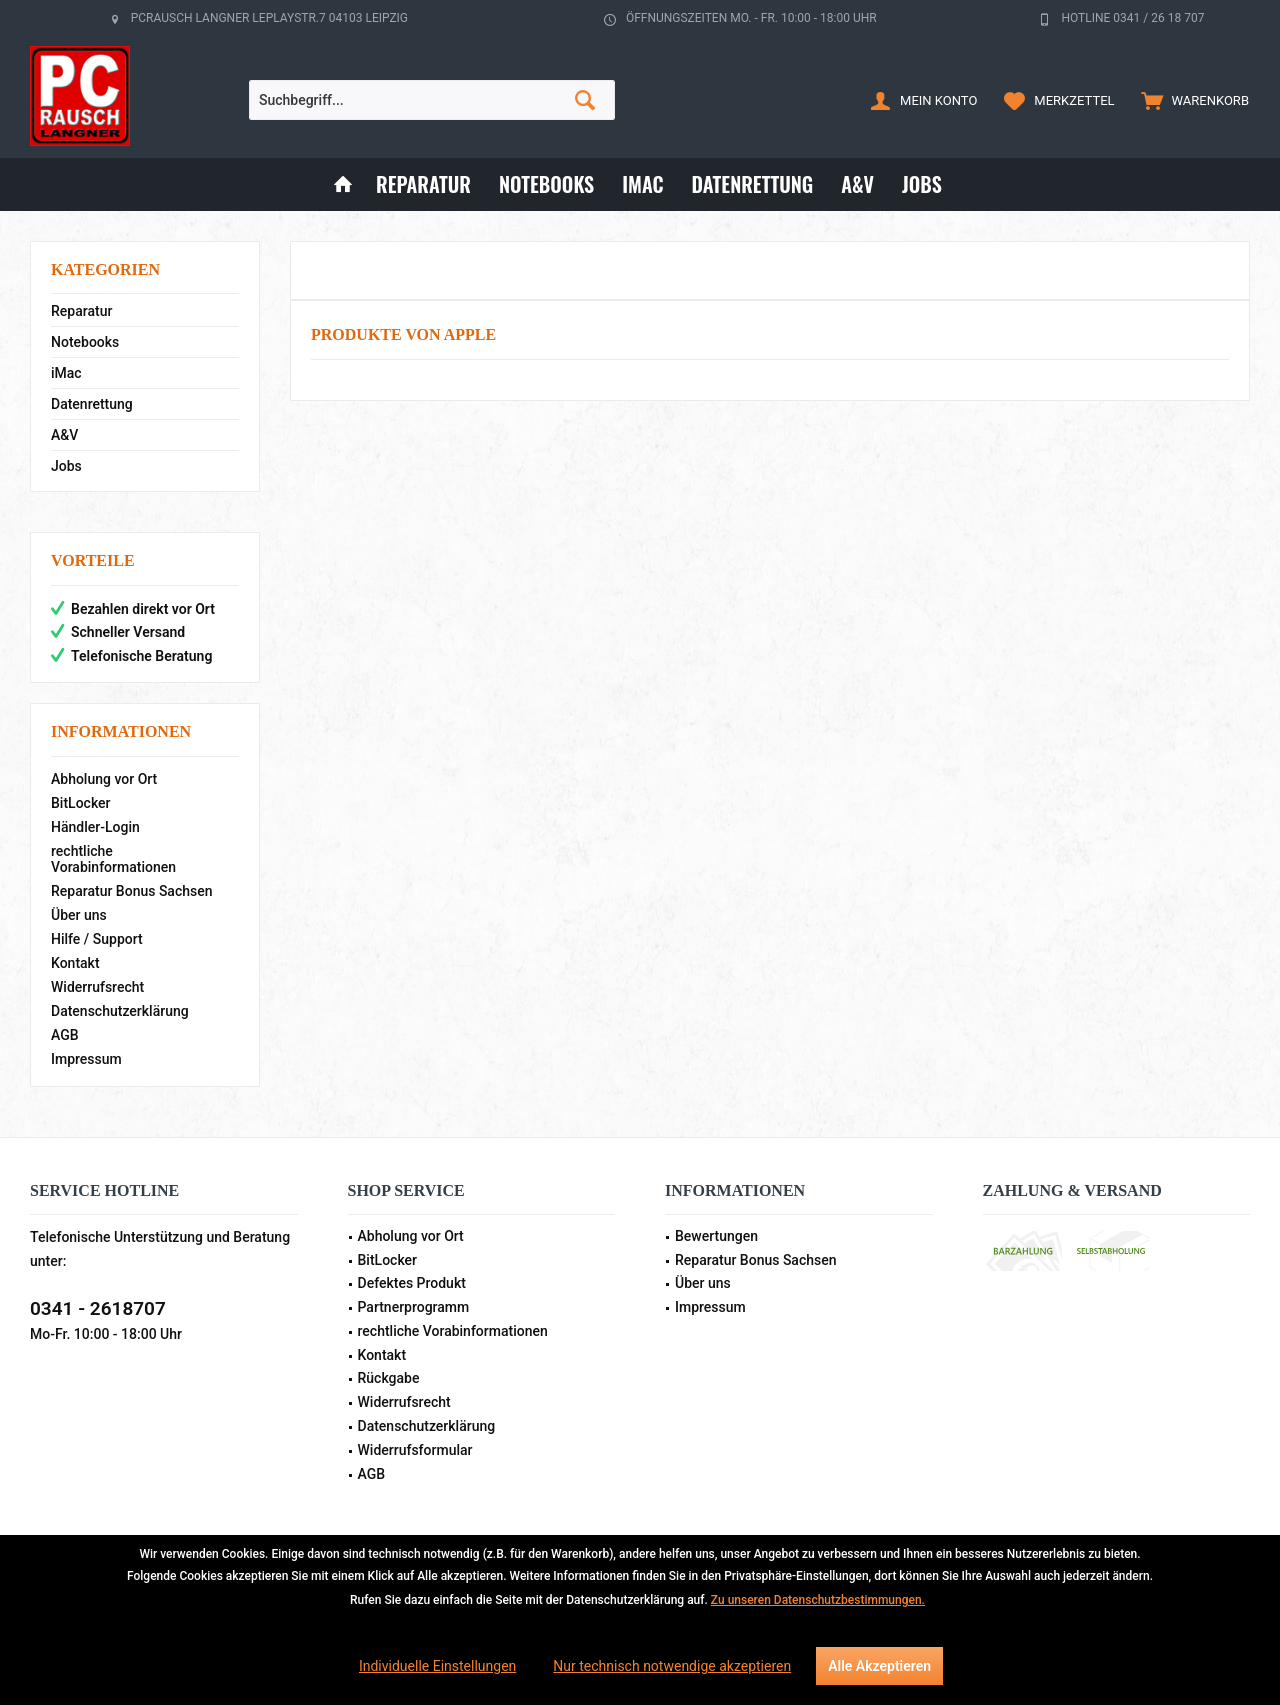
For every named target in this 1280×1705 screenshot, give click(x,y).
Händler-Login (95, 827)
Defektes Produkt (412, 1283)
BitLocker (81, 803)
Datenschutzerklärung (120, 1011)
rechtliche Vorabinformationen (113, 859)
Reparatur (81, 311)
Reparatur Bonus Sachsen (132, 891)
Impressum (86, 1059)
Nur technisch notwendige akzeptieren (672, 1666)
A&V (64, 435)
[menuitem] (1190, 100)
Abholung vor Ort (104, 779)
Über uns (79, 915)
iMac (66, 373)
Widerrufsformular (415, 1450)
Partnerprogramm (414, 1307)
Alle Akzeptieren (879, 1666)
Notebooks (85, 342)
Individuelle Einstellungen (437, 1666)
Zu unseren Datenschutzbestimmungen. (818, 1600)
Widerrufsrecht (97, 987)
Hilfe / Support (97, 939)
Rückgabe (389, 1378)
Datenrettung (92, 404)
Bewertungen (716, 1236)
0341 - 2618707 (98, 1308)
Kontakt (75, 963)
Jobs (66, 466)
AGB (65, 1035)
